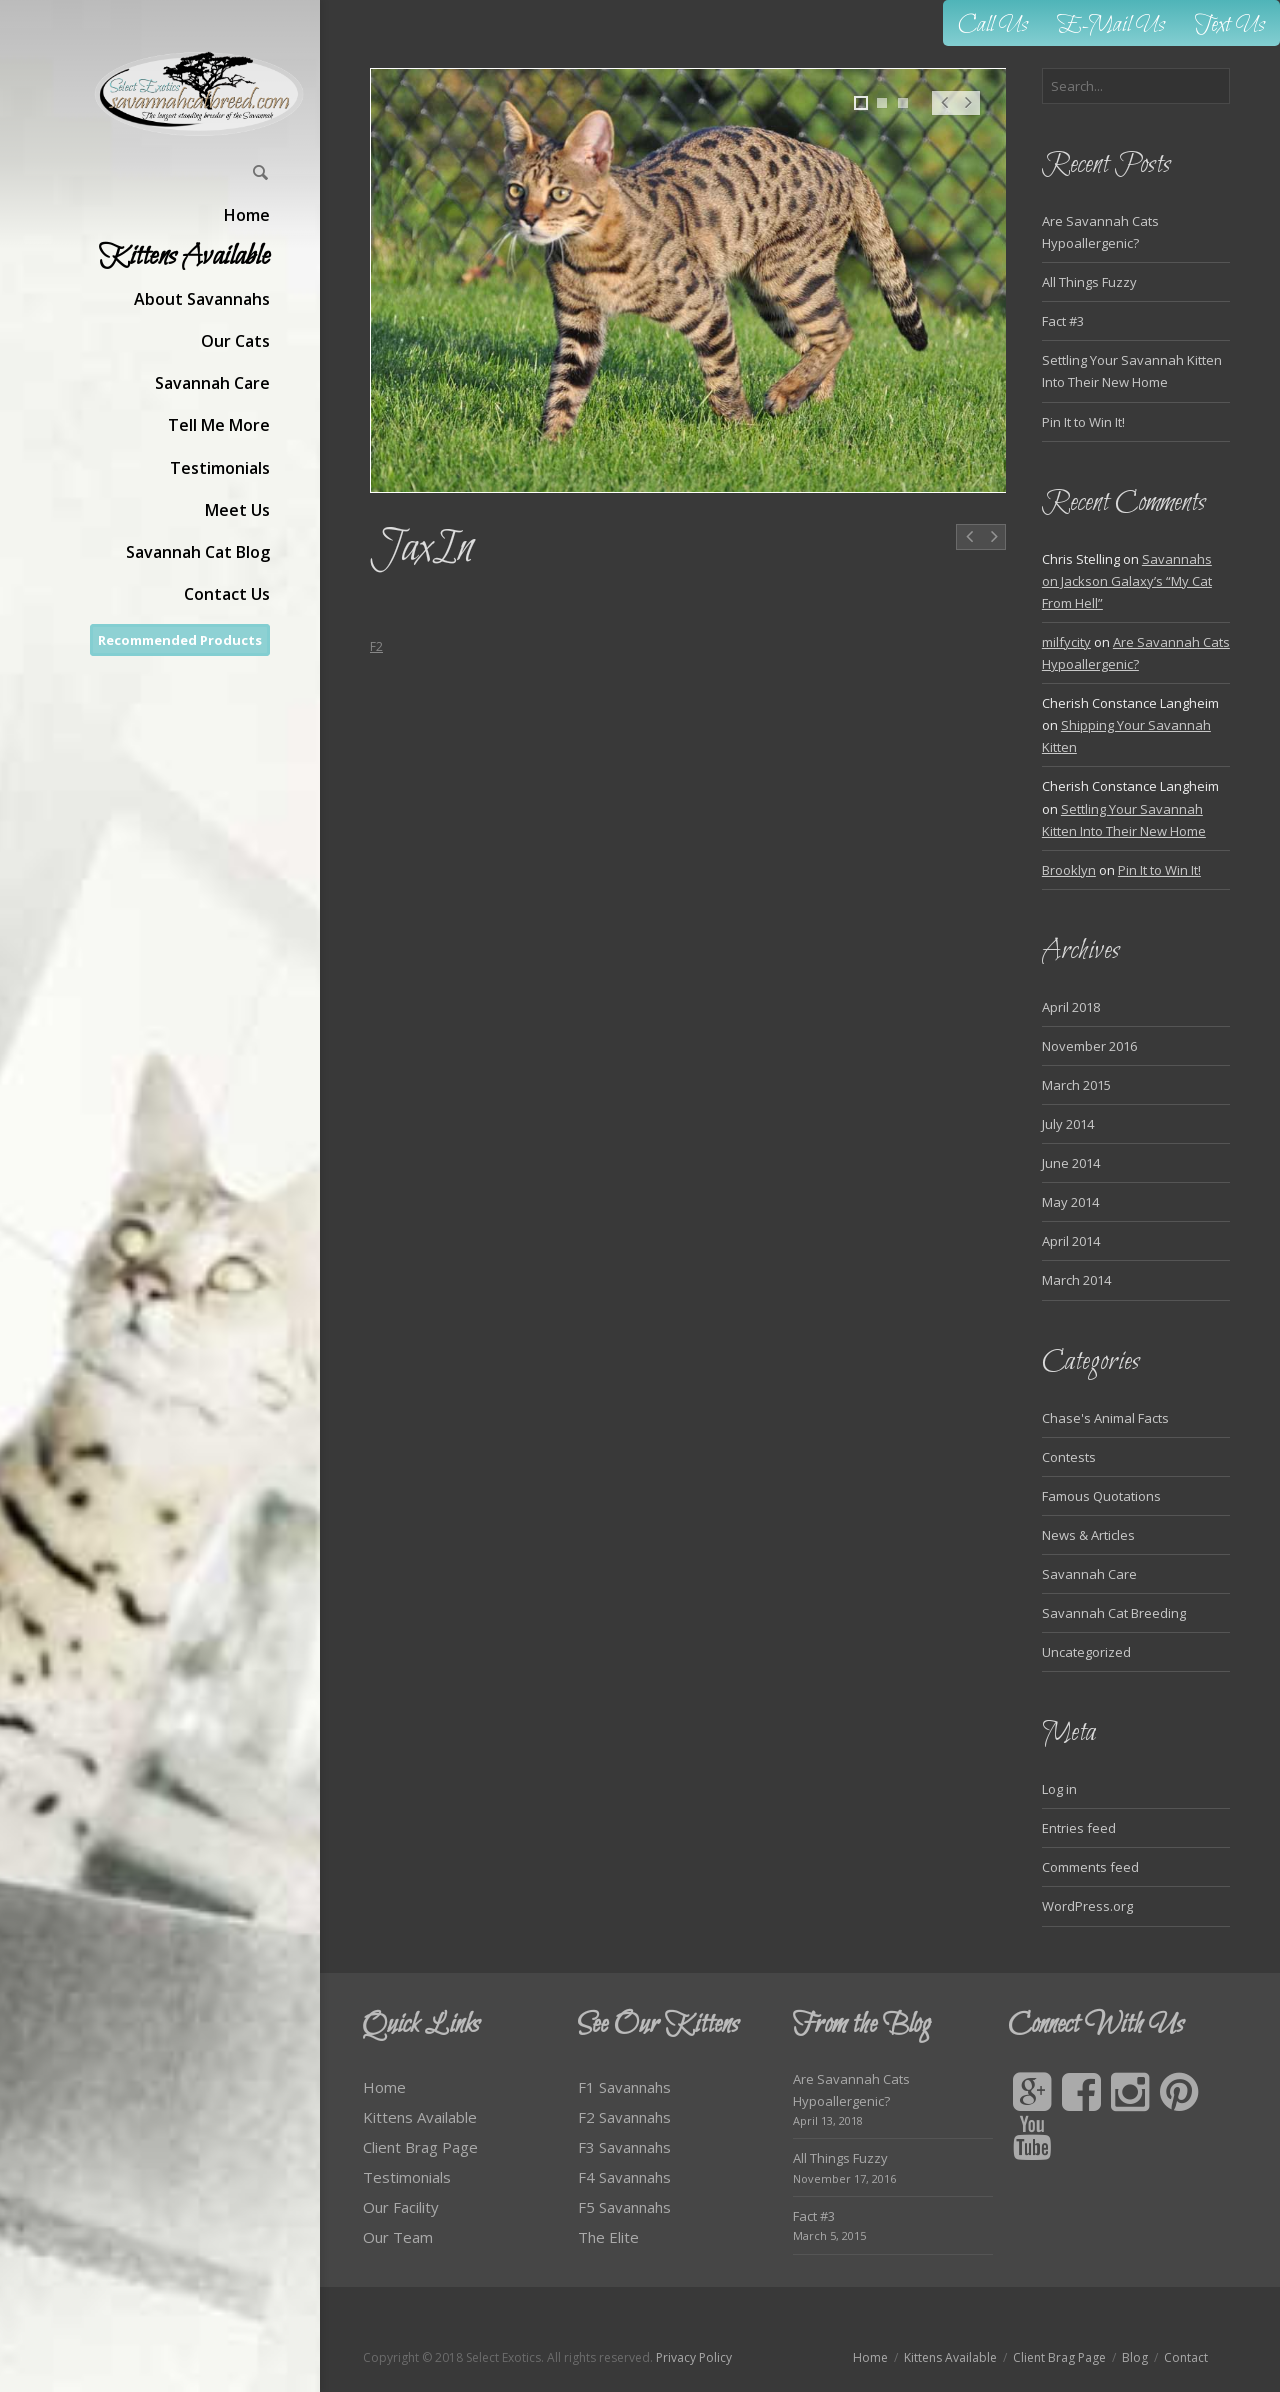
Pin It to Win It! (1083, 422)
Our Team (398, 2237)
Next (968, 113)
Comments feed (1090, 1867)
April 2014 (1071, 1241)
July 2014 (1068, 1124)
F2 (376, 646)
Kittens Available (420, 2117)
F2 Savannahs (624, 2117)
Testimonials (407, 2177)
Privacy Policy (694, 2357)
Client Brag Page (420, 2147)
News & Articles (1088, 1535)
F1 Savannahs (624, 2087)
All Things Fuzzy (1089, 282)
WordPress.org (1087, 1906)
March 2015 (1076, 1085)
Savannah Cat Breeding (1114, 1613)
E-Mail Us (1111, 25)
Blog (1135, 2357)
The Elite (608, 2237)
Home (384, 2087)
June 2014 (1071, 1163)
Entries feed (1079, 1828)
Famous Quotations (1101, 1496)
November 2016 (1089, 1046)
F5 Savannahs (624, 2207)
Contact (1186, 2357)
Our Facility (401, 2207)
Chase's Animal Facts (1105, 1418)
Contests (1069, 1457)
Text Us (1230, 25)
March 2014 (1076, 1280)
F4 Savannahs (624, 2177)
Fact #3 (1063, 321)
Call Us (993, 25)
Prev (944, 113)
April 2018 (1071, 1007)
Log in (1059, 1789)
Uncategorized (1086, 1652)
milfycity (1066, 642)
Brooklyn (1069, 870)
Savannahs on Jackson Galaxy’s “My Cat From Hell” (1127, 581)
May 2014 (1070, 1202)
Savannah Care (1089, 1574)
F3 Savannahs (624, 2147)
